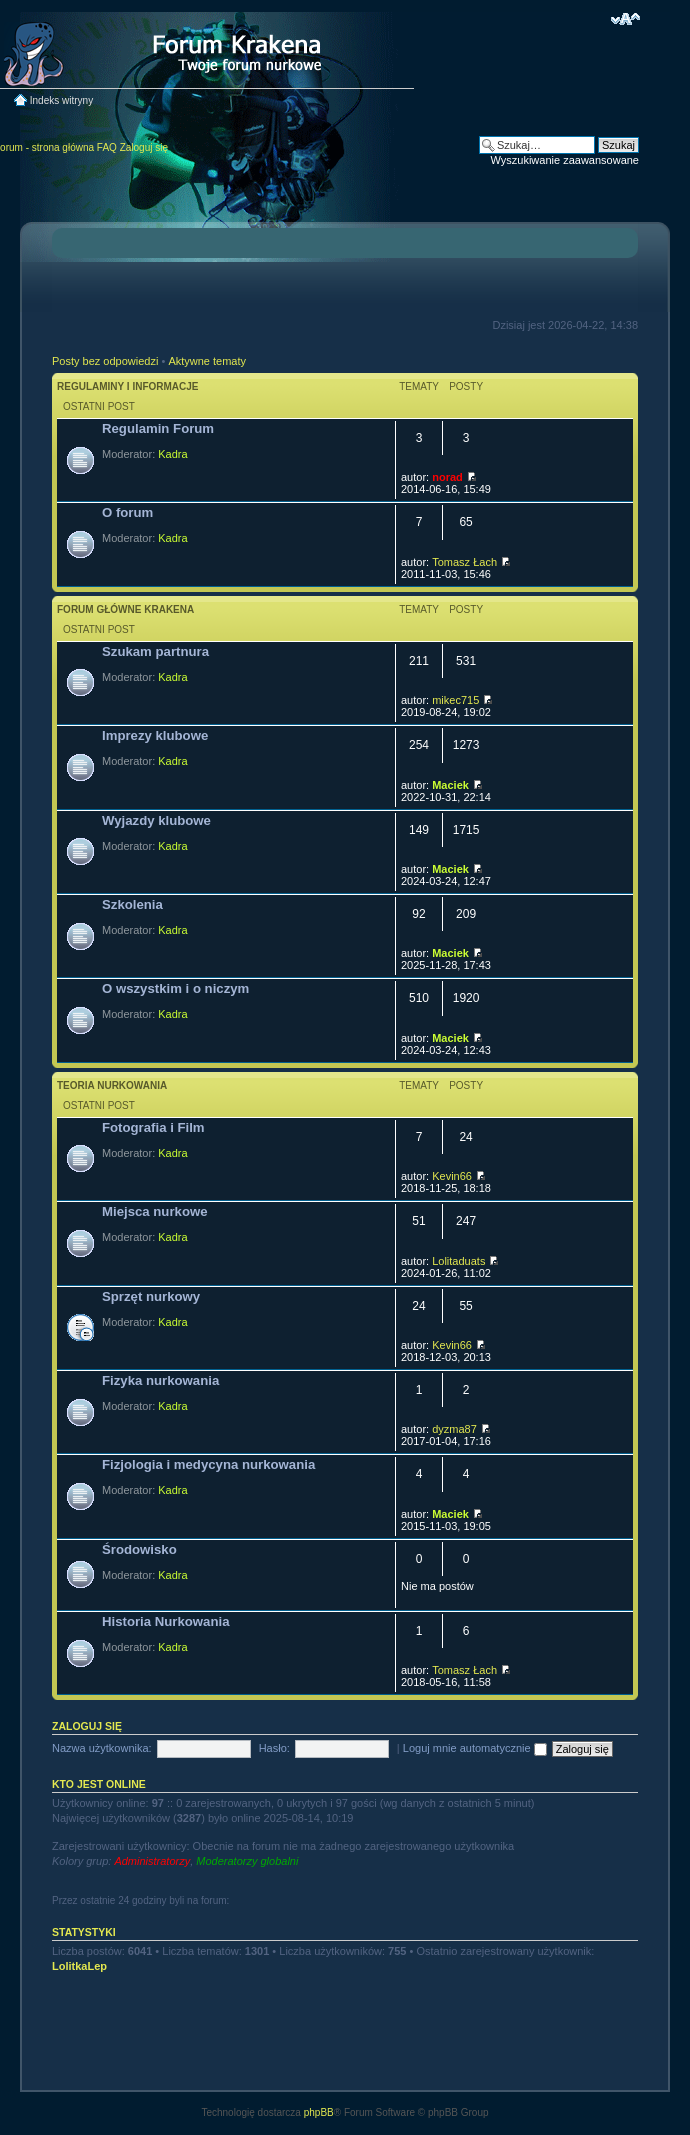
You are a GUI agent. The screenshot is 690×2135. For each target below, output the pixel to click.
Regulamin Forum (158, 428)
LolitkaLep (79, 1966)
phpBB (319, 2112)
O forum (127, 512)
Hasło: (274, 1748)
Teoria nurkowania (112, 1085)
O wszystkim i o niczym (175, 988)
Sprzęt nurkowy (151, 1296)
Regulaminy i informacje (128, 386)
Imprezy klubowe (155, 735)
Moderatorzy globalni (247, 1861)
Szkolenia (132, 904)
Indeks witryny (61, 100)
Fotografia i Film (153, 1127)
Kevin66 (452, 1176)
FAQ (107, 147)
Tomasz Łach (464, 562)
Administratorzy (152, 1861)
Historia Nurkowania (166, 1621)
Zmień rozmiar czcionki (625, 19)
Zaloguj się (144, 147)
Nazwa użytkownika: (102, 1748)
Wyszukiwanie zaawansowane (565, 160)
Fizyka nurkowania (160, 1380)
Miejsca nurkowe (155, 1211)
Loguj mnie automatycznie (475, 1748)
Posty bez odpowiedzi (105, 361)
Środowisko (139, 1549)
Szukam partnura (155, 651)
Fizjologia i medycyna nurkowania (208, 1464)
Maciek (450, 785)
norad (447, 477)
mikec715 (455, 700)
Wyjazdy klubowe (156, 820)
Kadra (172, 454)
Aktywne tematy (207, 361)
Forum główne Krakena (125, 609)
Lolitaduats (458, 1261)
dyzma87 (454, 1429)
